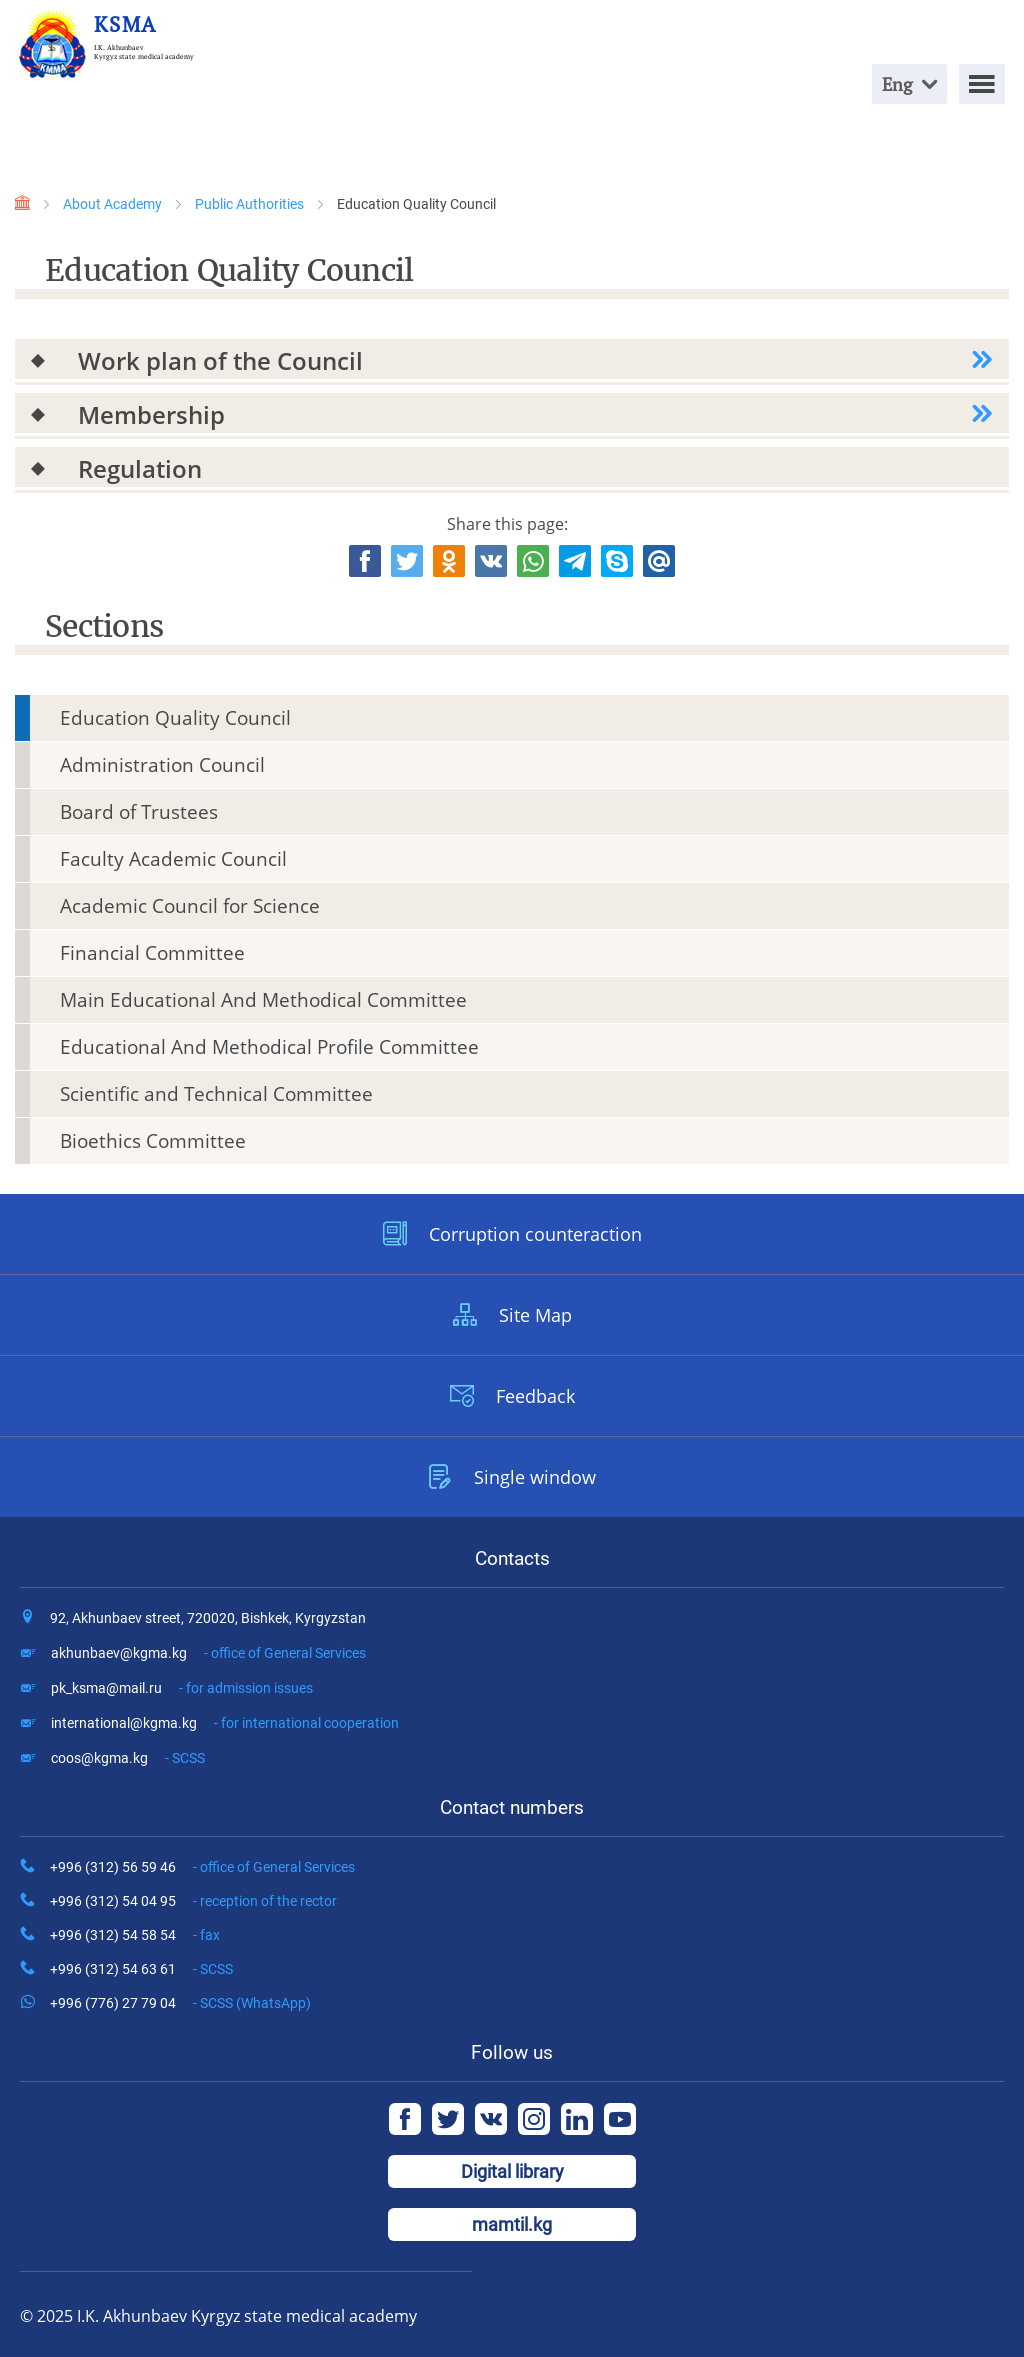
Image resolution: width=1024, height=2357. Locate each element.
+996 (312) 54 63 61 (141, 1969)
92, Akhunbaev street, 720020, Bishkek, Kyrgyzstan (208, 1618)
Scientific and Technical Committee (216, 1094)
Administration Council (162, 765)
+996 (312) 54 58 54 (135, 1935)
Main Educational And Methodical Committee (263, 1000)
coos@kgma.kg (128, 1758)
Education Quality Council (175, 718)
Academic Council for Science (190, 906)
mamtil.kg (512, 2224)
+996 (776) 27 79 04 (180, 2003)
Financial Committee (152, 953)
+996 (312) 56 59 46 (202, 1867)
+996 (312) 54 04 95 (193, 1901)
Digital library (512, 2171)
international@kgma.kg (225, 1723)
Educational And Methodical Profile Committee (269, 1047)
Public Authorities (249, 204)
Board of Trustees (139, 812)
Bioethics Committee (153, 1141)
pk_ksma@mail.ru (182, 1688)
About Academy (112, 204)
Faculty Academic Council (173, 859)
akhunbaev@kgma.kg (208, 1653)
